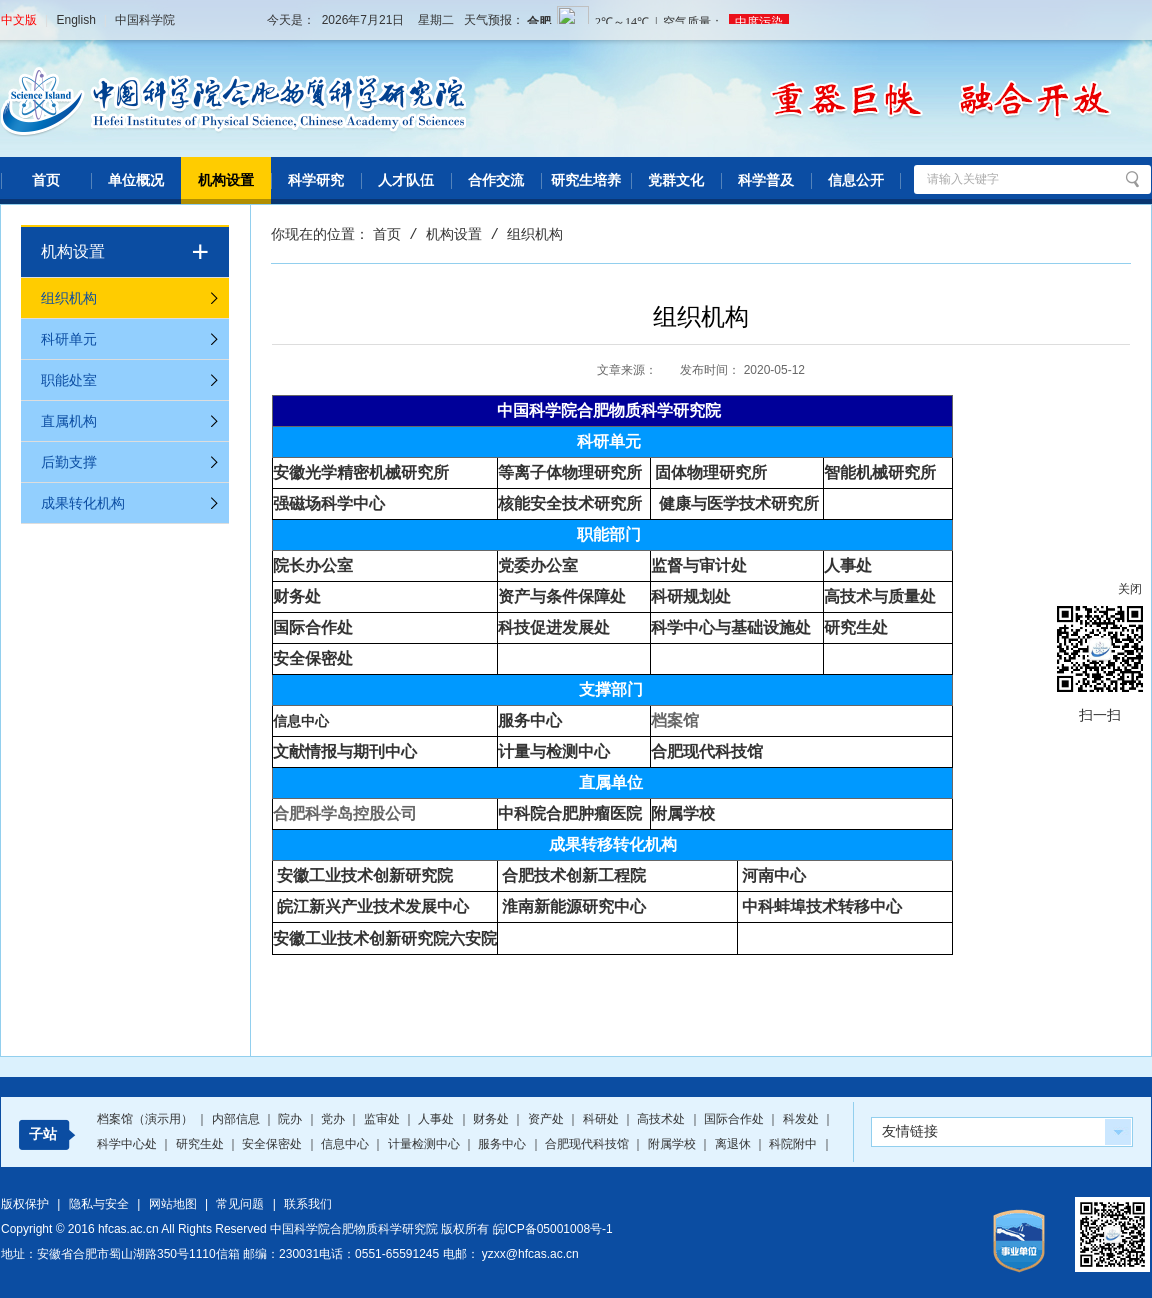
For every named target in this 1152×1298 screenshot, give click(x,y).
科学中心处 (128, 1144)
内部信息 (237, 1119)
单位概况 (136, 180)
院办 (291, 1119)
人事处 (437, 1119)
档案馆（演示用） (146, 1119)
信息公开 (856, 180)
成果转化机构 (83, 503)
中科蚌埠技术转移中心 (822, 906)
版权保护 (25, 1204)
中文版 (19, 20)
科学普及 (766, 180)
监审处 (383, 1119)
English (75, 20)
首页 (46, 180)
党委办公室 (538, 565)
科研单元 (69, 339)
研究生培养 (586, 180)
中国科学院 (145, 20)
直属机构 (69, 421)
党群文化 (676, 180)
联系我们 (308, 1204)
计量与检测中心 (554, 751)
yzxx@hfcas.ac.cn (530, 1254)
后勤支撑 (69, 462)
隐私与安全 (99, 1204)
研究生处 (201, 1144)
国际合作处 (735, 1119)
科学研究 (316, 180)
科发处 (802, 1119)
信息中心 (301, 721)
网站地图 (173, 1204)
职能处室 (69, 380)
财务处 (492, 1119)
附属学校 (683, 813)
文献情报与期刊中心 (345, 751)
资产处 (547, 1119)
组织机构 (69, 298)
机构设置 (226, 180)
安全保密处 (273, 1144)
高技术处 (662, 1119)
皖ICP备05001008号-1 (553, 1229)
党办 (334, 1119)
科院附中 (794, 1144)
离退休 (734, 1144)
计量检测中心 (425, 1144)
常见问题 (240, 1204)
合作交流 (496, 180)
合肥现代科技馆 (707, 751)
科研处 (602, 1119)
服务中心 (503, 1144)
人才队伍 (406, 180)
